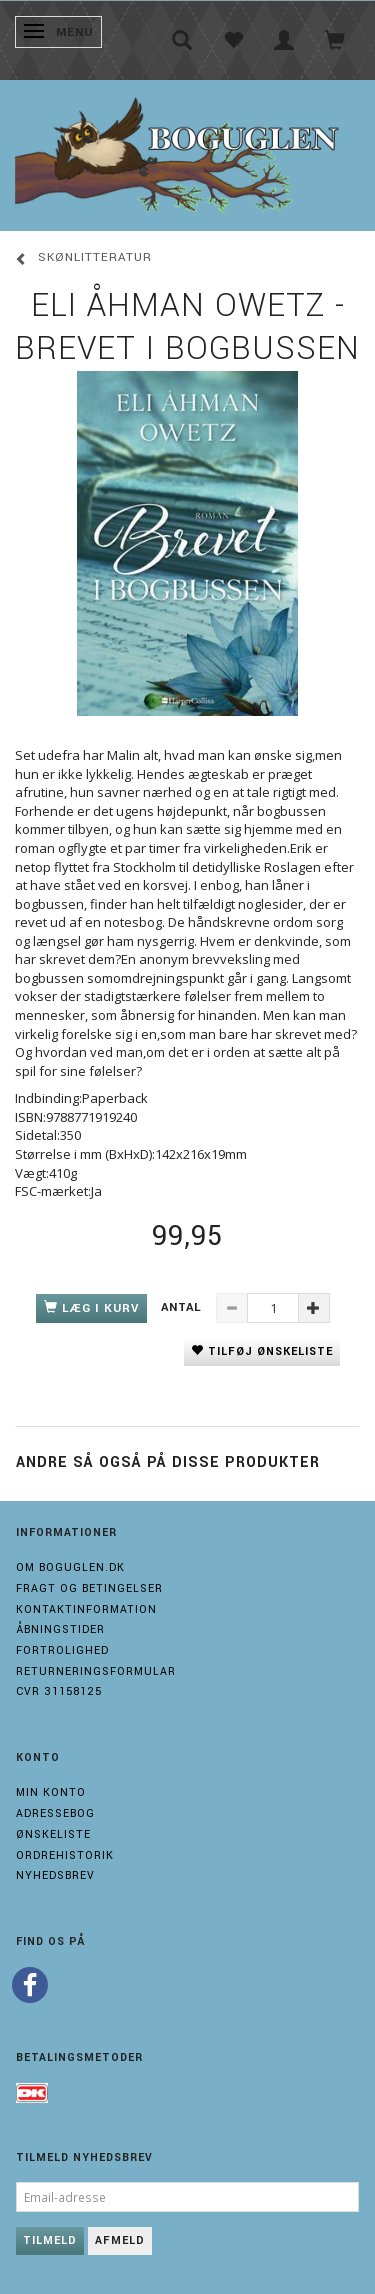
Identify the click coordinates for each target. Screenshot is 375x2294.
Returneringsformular (96, 1671)
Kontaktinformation (86, 1609)
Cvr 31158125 (59, 1691)
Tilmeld (50, 2240)
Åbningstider (60, 1629)
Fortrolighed (62, 1650)
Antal (183, 1307)
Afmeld (120, 2240)
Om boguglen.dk (70, 1567)
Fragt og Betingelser (89, 1588)
